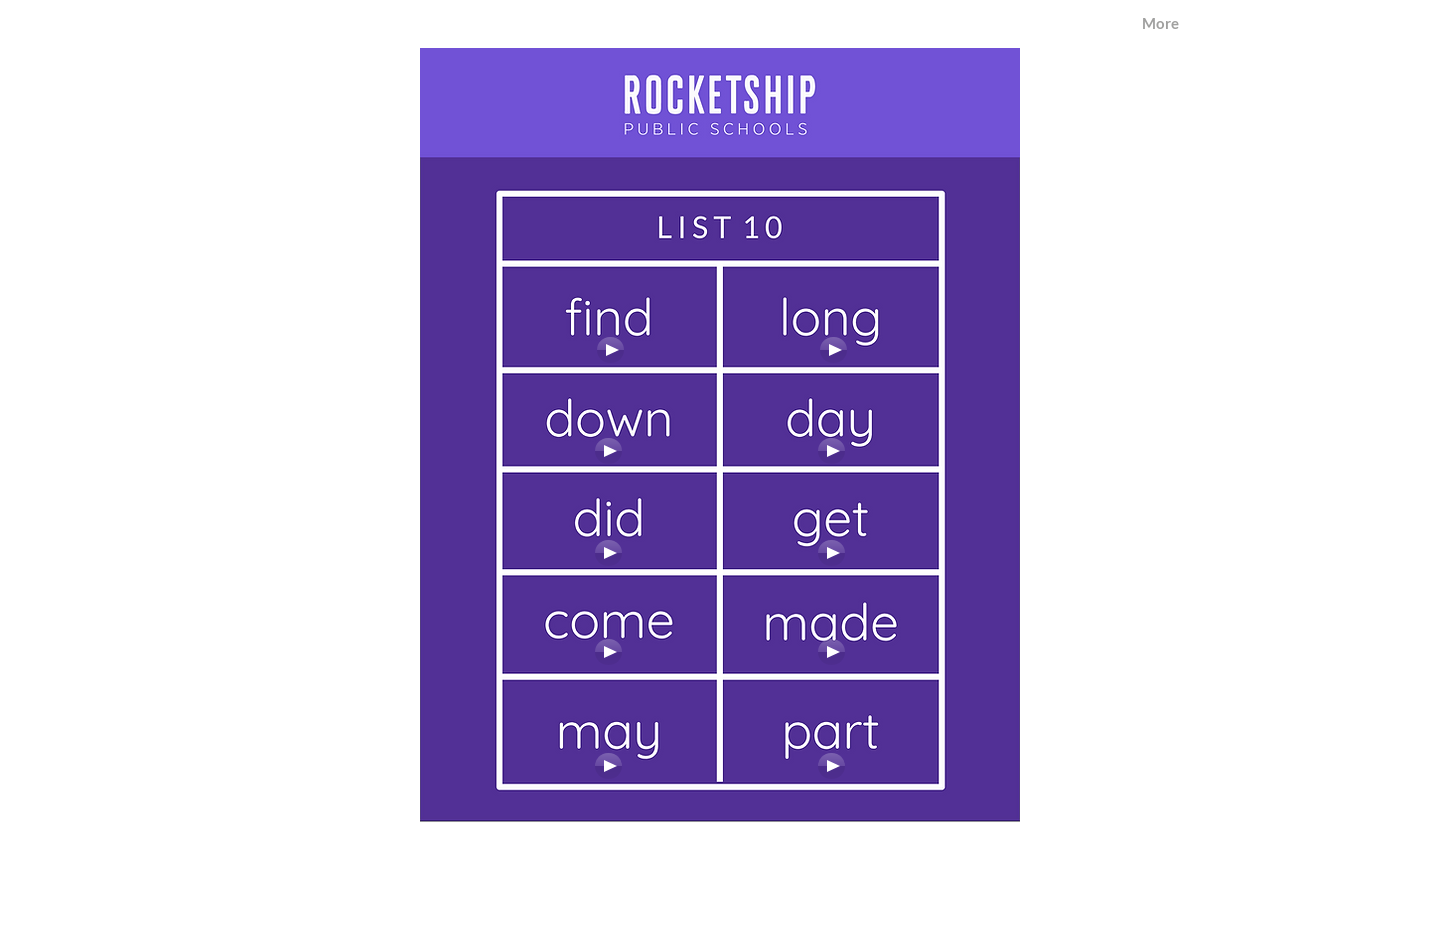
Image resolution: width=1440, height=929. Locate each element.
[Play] (833, 350)
